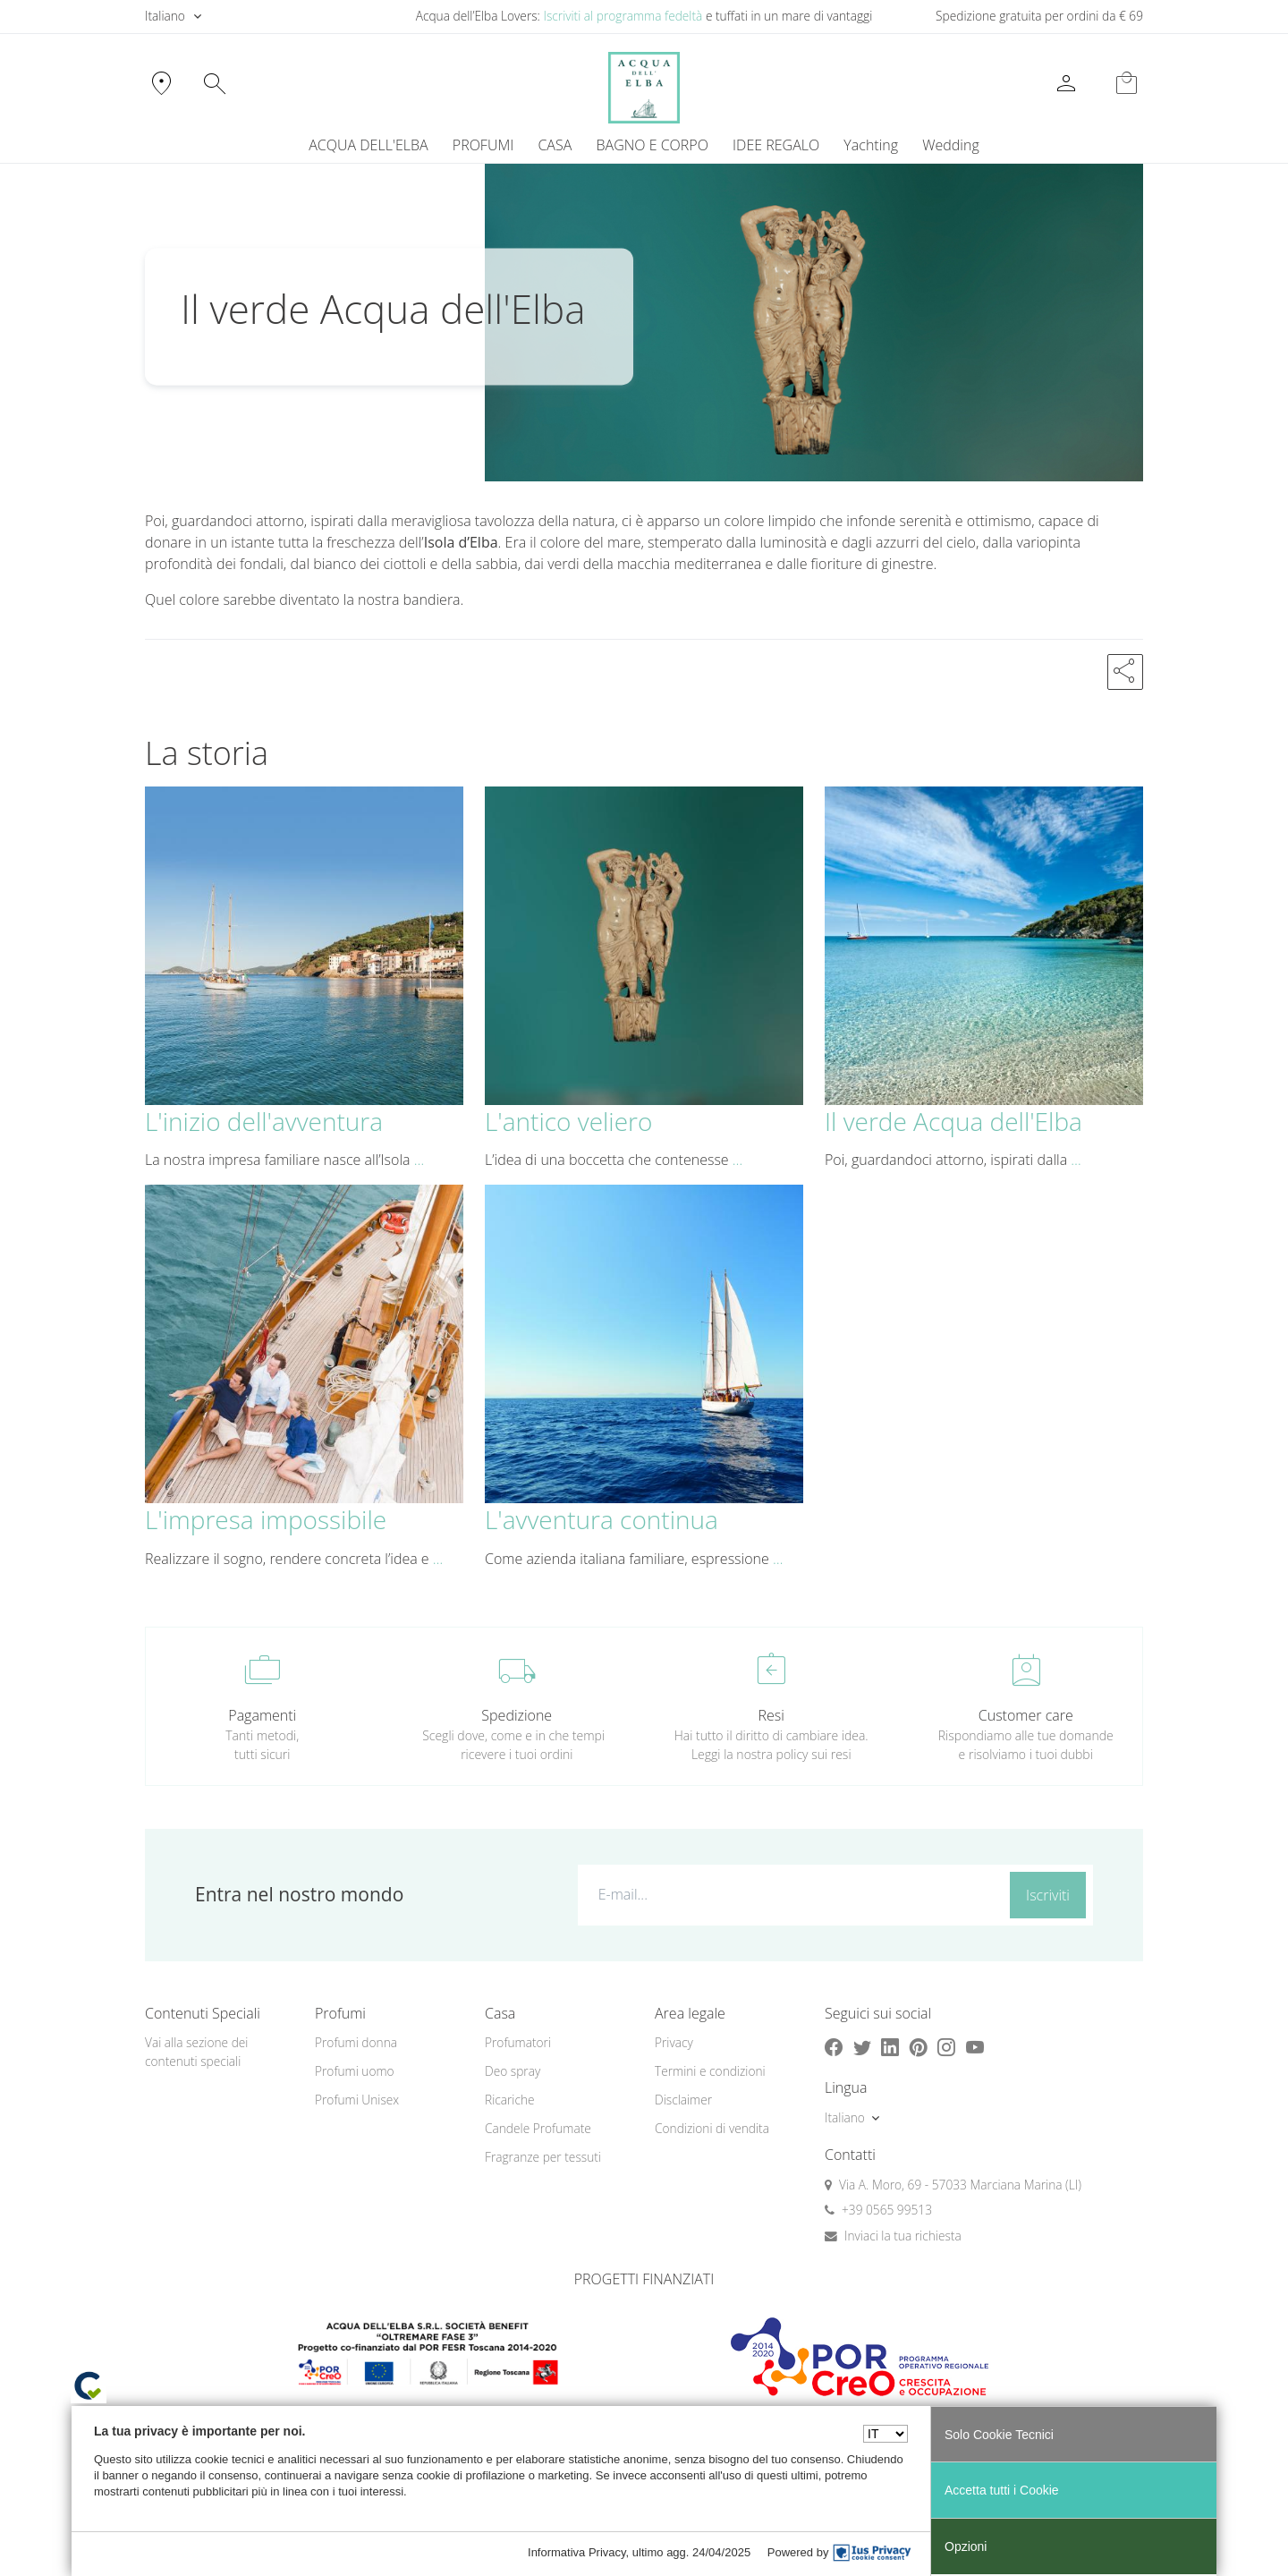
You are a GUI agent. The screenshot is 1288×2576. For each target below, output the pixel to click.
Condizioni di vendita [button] (712, 2128)
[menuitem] (871, 145)
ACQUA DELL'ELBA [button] (368, 145)
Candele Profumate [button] (538, 2128)
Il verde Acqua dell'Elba (953, 1121)
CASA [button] (555, 145)
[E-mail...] (790, 1894)
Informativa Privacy (577, 2552)
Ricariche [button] (510, 2099)
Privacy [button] (674, 2042)
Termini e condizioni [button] (710, 2070)
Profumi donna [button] (356, 2042)
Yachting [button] (870, 145)
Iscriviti (1048, 1895)
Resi (771, 1715)
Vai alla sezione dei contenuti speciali (196, 2052)
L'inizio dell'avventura (264, 1121)
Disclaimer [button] (683, 2099)
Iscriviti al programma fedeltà (622, 15)
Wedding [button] (950, 145)
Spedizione (516, 1715)
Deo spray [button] (512, 2070)
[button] (1125, 672)
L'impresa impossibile (265, 1519)
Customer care (1026, 1715)
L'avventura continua (601, 1519)
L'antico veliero (568, 1121)
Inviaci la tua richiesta (903, 2235)
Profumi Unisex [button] (357, 2099)
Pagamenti (262, 1715)
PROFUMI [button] (483, 145)
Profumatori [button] (518, 2042)
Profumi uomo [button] (354, 2070)
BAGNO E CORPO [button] (652, 145)
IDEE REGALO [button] (776, 145)
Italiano (165, 15)
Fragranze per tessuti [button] (543, 2156)
